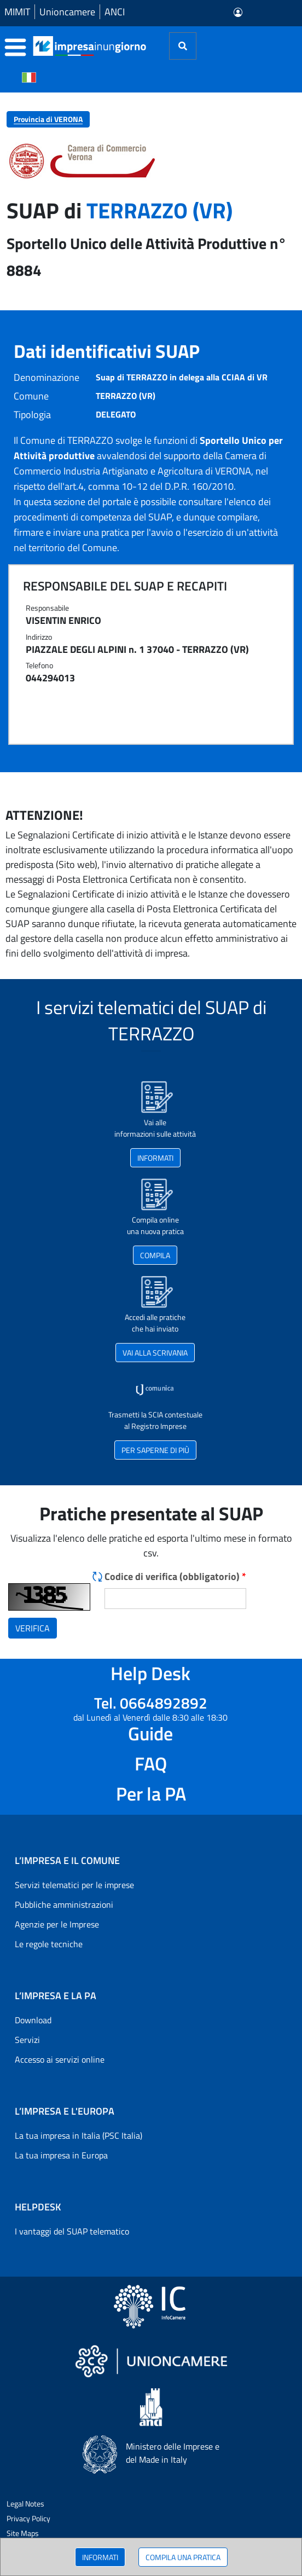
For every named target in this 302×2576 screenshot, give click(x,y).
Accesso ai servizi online (59, 2059)
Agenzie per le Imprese (57, 1924)
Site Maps (23, 2533)
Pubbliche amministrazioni (64, 1904)
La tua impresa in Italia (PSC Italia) (78, 2135)
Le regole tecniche (49, 1943)
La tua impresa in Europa (61, 2155)
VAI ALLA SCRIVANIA (155, 1352)
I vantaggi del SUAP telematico (72, 2231)
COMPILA (155, 1255)
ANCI (114, 11)
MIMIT (17, 11)
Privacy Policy (28, 2518)
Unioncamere (67, 11)
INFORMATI (100, 2557)
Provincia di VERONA (48, 119)
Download (33, 2020)
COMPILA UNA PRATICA (183, 2557)
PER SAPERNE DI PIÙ (155, 1450)
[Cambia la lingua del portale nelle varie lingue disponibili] (29, 76)
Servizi (27, 2039)
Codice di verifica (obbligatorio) (175, 1576)
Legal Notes (25, 2503)
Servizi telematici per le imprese (74, 1884)
